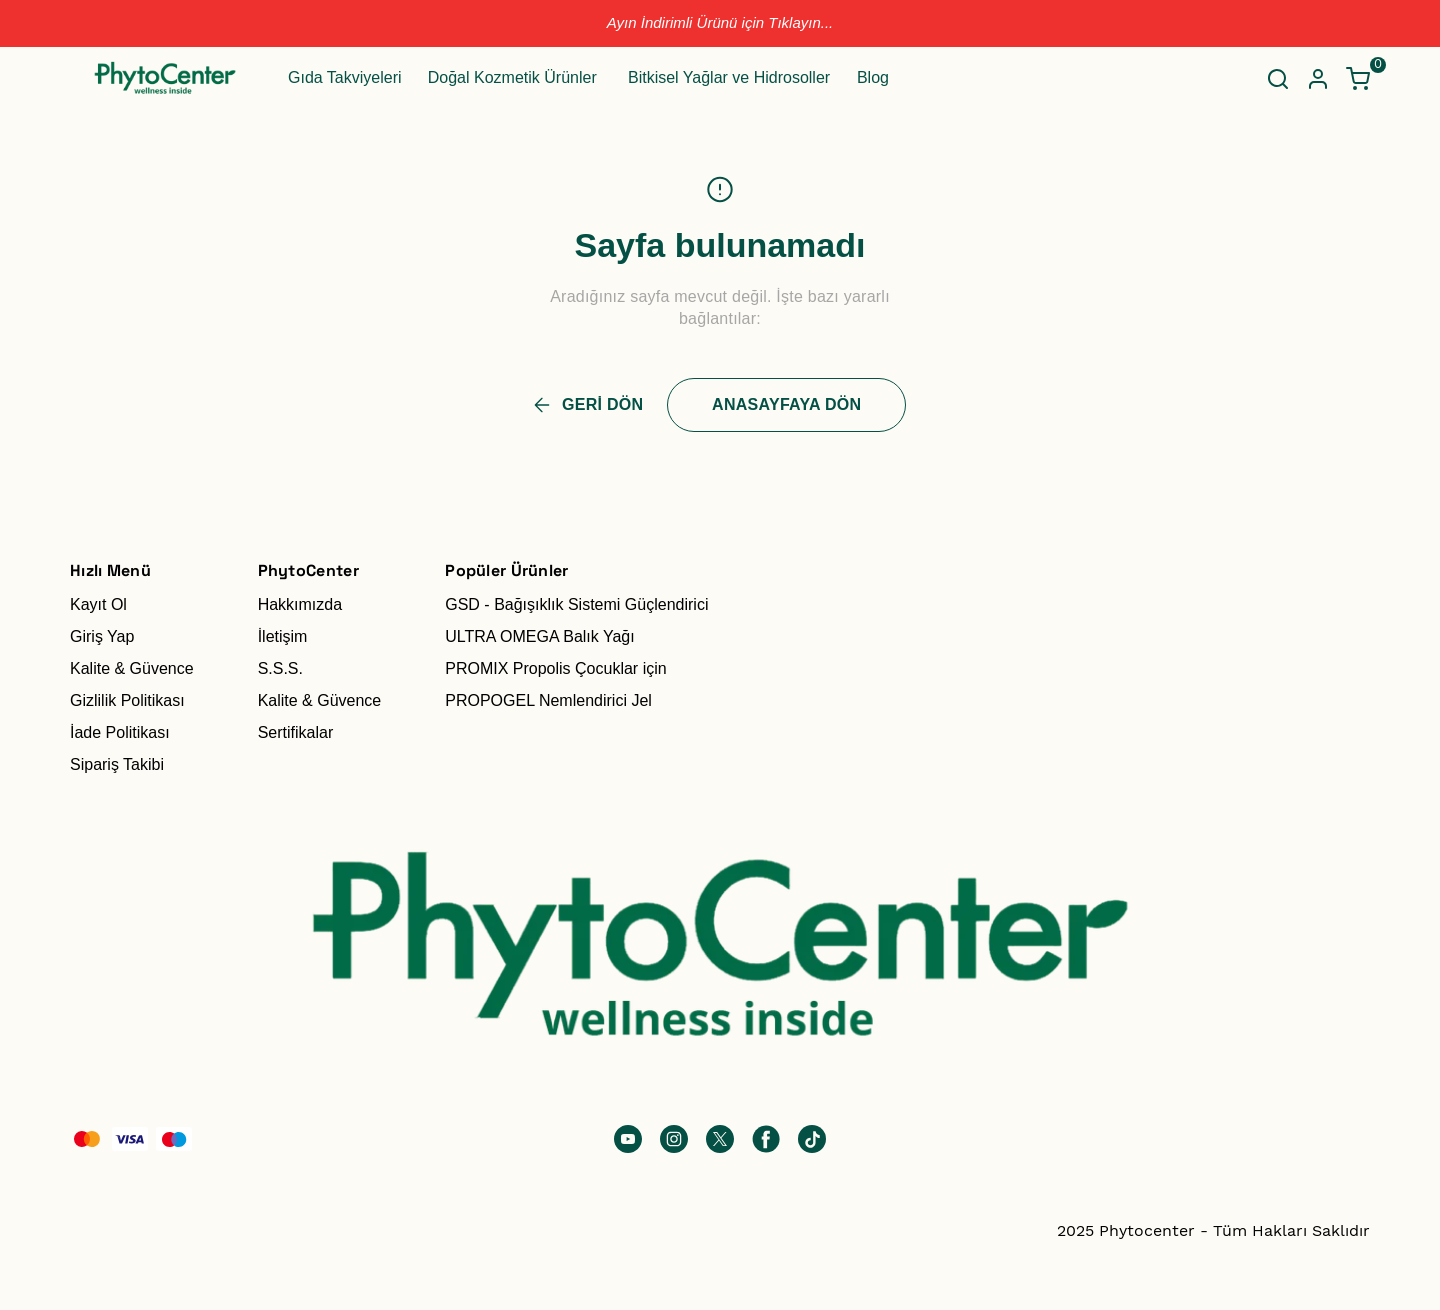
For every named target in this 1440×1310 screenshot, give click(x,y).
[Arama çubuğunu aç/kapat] (1278, 79)
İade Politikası (120, 732)
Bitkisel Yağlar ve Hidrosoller (729, 77)
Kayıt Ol (98, 604)
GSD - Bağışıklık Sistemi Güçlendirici (576, 604)
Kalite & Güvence (132, 668)
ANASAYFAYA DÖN (786, 404)
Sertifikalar (296, 732)
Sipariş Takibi (117, 764)
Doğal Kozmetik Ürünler (512, 77)
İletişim (283, 636)
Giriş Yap (102, 636)
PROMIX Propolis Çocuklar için (555, 668)
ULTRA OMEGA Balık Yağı (539, 636)
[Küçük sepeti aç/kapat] (1358, 79)
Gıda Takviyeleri (345, 77)
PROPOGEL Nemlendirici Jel (548, 700)
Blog (873, 77)
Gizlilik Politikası (127, 700)
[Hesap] (1318, 79)
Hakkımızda (300, 604)
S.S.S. (280, 668)
